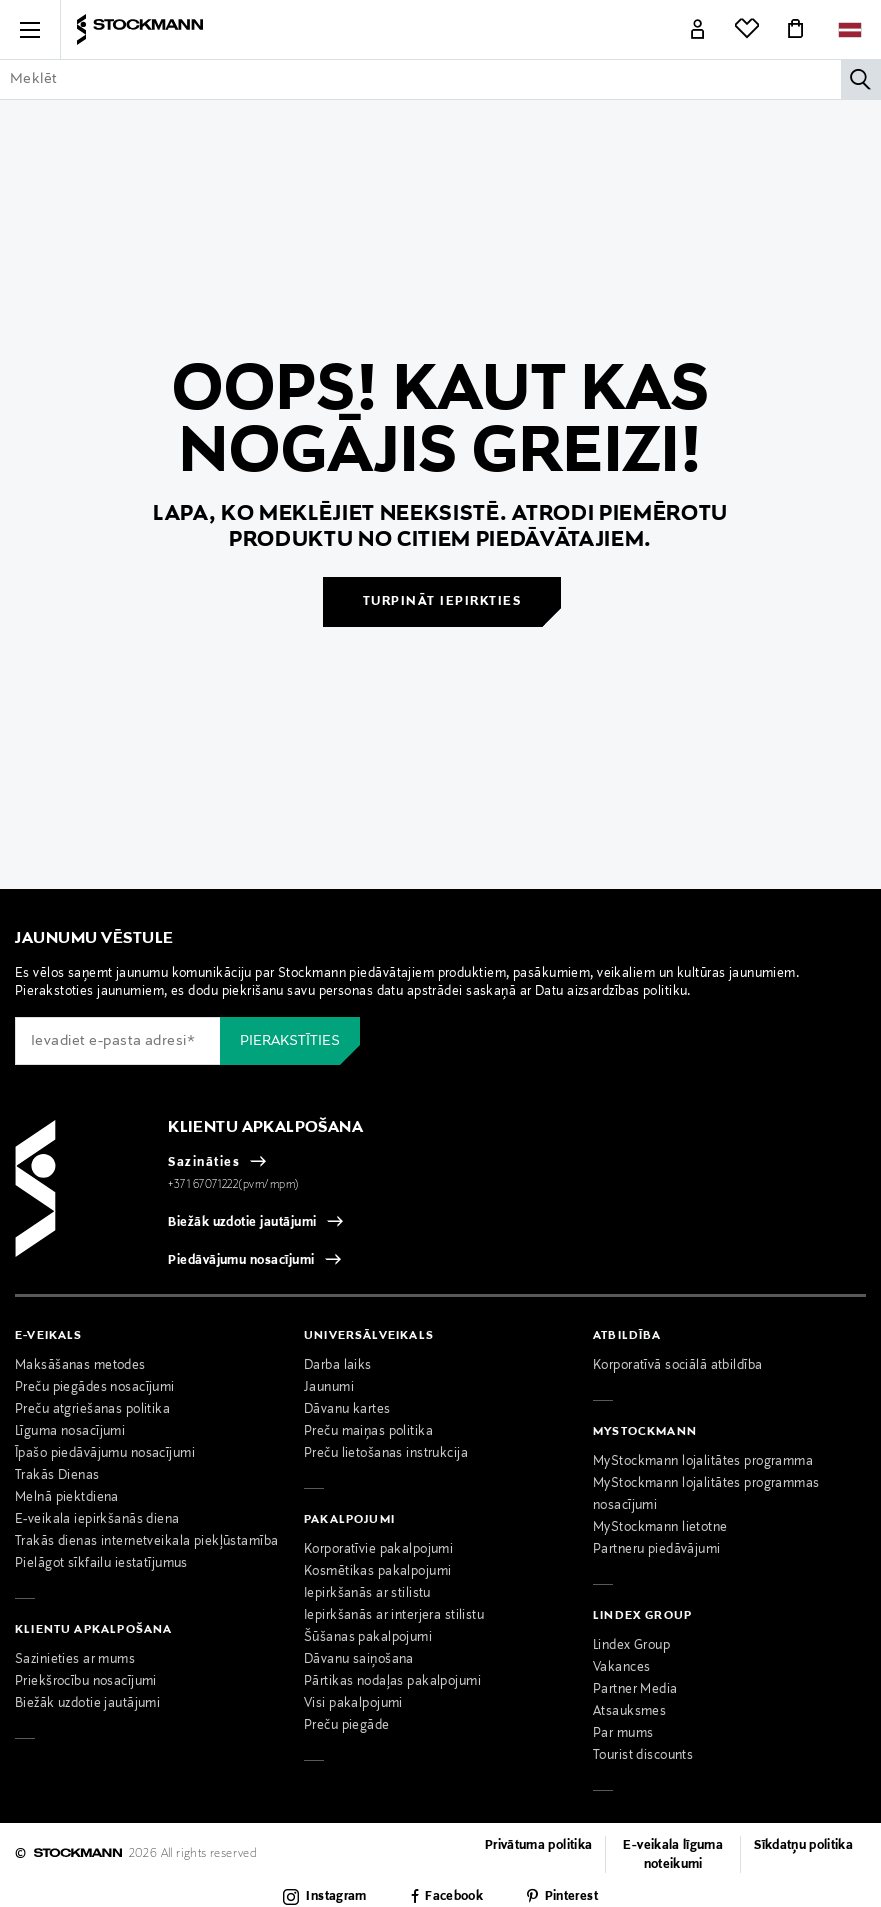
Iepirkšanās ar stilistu (367, 1594)
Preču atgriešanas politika (92, 1410)
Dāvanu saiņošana (359, 1660)
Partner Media (635, 1690)
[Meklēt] (861, 79)
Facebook (454, 1897)
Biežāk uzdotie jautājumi (242, 1223)
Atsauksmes (629, 1712)
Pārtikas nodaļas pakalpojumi (392, 1682)
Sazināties (204, 1163)
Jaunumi (329, 1388)
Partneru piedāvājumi (657, 1550)
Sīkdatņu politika (803, 1846)
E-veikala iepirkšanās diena (97, 1520)
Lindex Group (631, 1646)
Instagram (336, 1897)
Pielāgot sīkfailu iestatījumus (101, 1564)
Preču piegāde (347, 1726)
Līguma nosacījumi (70, 1432)
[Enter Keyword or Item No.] (440, 79)
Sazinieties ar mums (75, 1660)
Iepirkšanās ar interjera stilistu (394, 1616)
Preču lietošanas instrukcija (386, 1454)
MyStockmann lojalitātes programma (703, 1462)
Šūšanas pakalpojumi (368, 1638)
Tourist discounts (643, 1756)
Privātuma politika (538, 1846)
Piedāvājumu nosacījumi (241, 1261)
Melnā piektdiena (67, 1498)
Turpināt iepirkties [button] (442, 602)
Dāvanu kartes (347, 1410)
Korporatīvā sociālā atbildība (677, 1366)
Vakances (621, 1668)
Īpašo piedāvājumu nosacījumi (105, 1454)
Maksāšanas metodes (80, 1366)
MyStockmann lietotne (660, 1528)
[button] (30, 30)
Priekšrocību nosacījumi (86, 1682)
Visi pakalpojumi (353, 1704)
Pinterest (571, 1897)
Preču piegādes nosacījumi (95, 1388)
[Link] (698, 30)
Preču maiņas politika (368, 1432)
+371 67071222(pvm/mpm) (234, 1185)
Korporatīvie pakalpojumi (378, 1550)
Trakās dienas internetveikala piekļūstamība (147, 1542)
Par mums (623, 1734)
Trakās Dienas (57, 1476)
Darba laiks (338, 1366)
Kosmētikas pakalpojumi (377, 1572)
